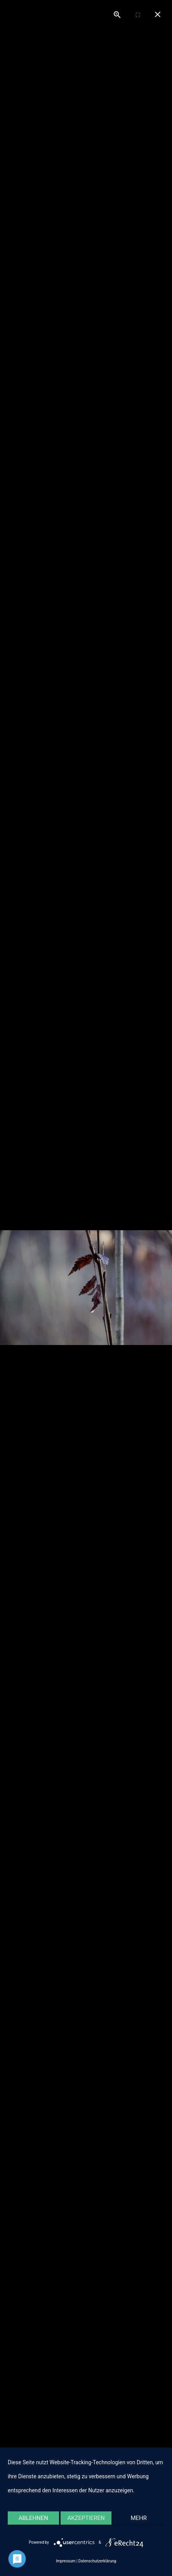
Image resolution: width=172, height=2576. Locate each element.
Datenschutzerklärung (97, 2561)
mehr (138, 2517)
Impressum (65, 2561)
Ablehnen (33, 2517)
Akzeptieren (85, 2517)
